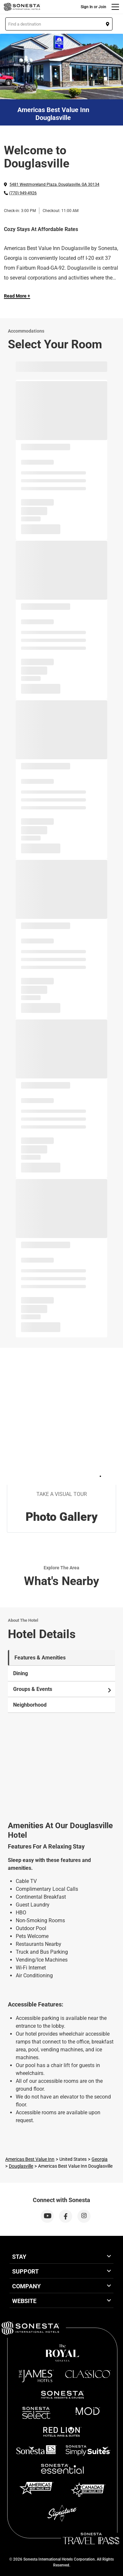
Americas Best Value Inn (29, 2159)
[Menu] (115, 7)
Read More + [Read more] (17, 296)
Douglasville (21, 2166)
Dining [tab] (20, 1673)
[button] (59, 23)
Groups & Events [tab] (62, 1689)
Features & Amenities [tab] (40, 1658)
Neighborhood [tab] (30, 1705)
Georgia (100, 2159)
